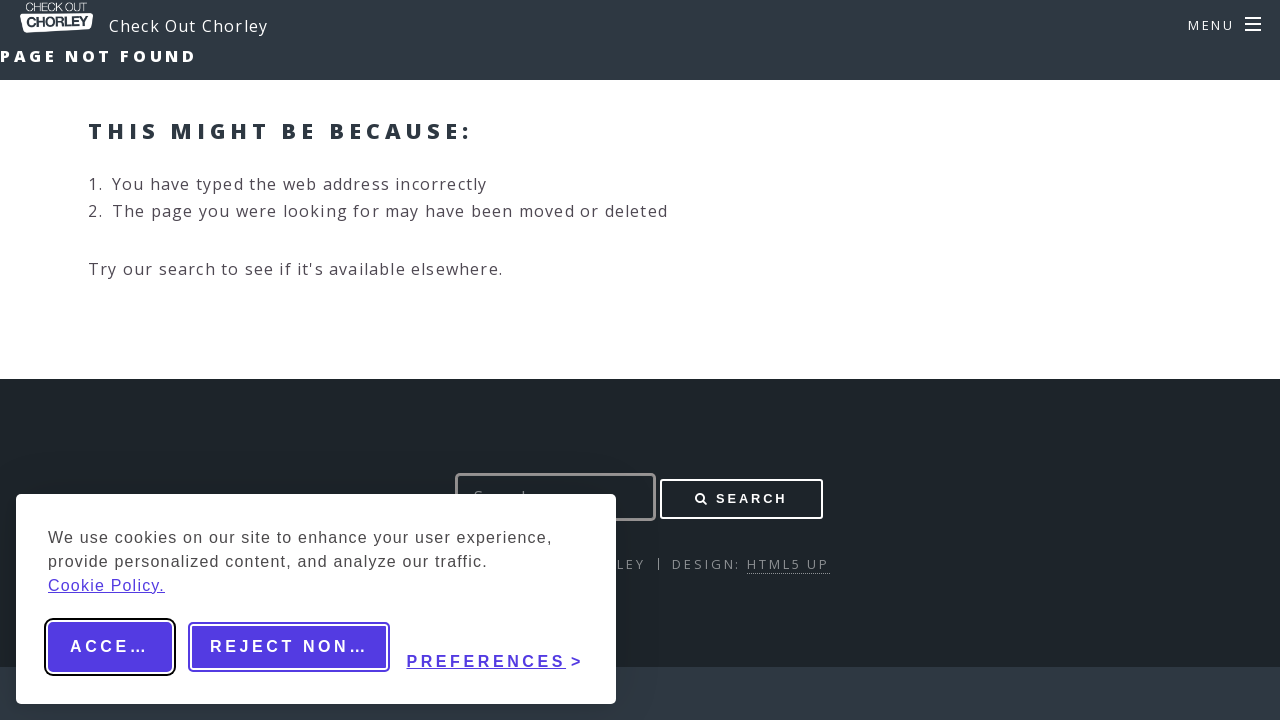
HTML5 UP (788, 564)
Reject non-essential (300, 646)
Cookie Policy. (106, 585)
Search (751, 498)
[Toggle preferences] (495, 647)
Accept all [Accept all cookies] (121, 646)
